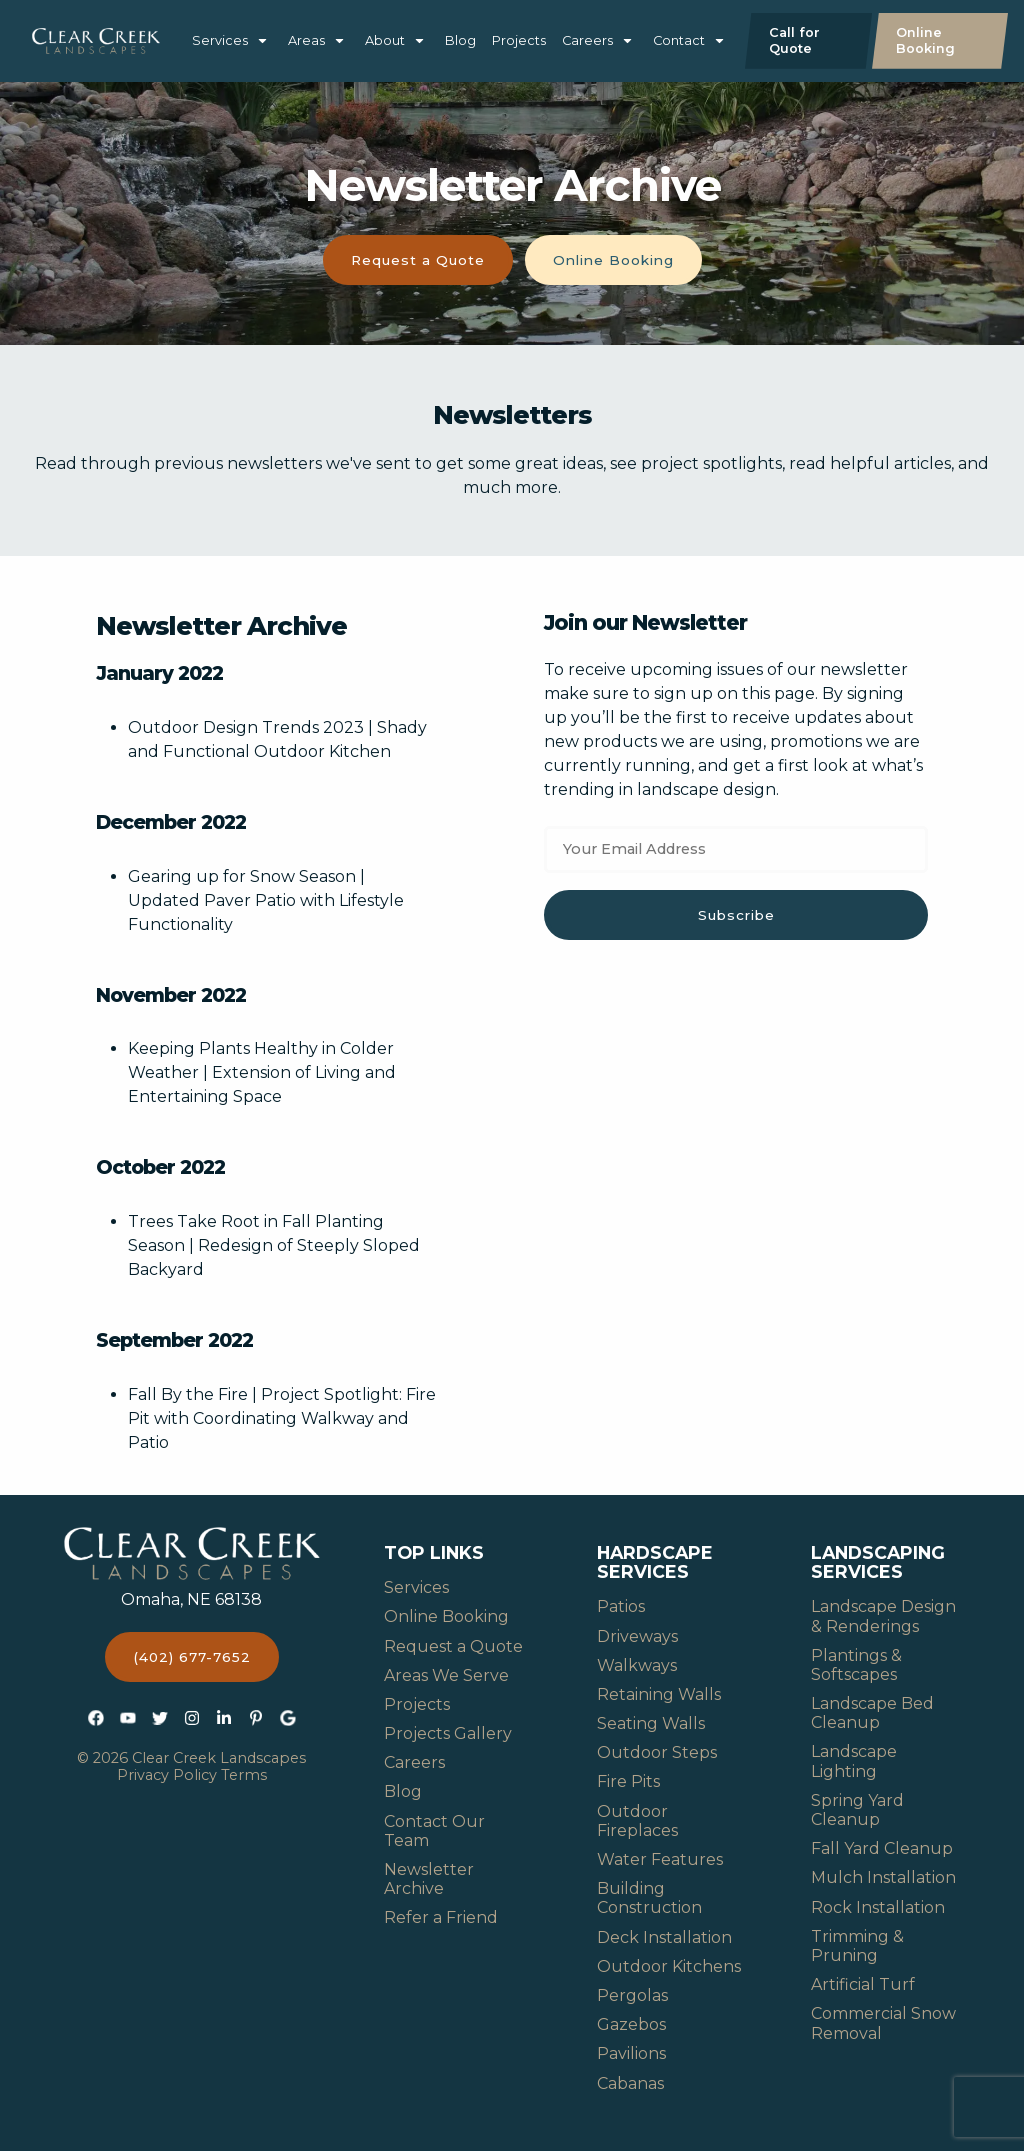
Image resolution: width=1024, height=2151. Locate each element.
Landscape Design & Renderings (883, 1616)
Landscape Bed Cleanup (872, 1713)
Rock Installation (878, 1907)
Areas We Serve (446, 1675)
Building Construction (649, 1898)
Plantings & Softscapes (856, 1665)
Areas (306, 40)
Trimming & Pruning (857, 1946)
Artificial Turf (863, 1984)
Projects (519, 40)
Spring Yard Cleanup (857, 1810)
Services (220, 40)
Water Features (660, 1859)
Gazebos (631, 2024)
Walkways (637, 1665)
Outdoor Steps (657, 1752)
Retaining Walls (659, 1694)
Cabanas (630, 2083)
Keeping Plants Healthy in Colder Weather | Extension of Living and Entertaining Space (262, 1072)
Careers (587, 40)
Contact (679, 40)
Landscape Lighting (854, 1761)
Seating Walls (651, 1723)
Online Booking (925, 40)
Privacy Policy (167, 1775)
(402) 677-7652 (192, 1657)
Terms (244, 1775)
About (385, 40)
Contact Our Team (434, 1831)
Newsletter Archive (429, 1879)
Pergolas (632, 1995)
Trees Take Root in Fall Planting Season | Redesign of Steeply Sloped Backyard (274, 1245)
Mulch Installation (883, 1877)
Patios (621, 1606)
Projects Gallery (448, 1733)
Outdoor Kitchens (669, 1966)
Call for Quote (794, 40)
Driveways (637, 1636)
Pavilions (631, 2053)
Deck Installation (664, 1937)
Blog (460, 40)
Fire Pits (628, 1781)
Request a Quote (418, 260)
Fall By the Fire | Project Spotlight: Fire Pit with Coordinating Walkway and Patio (282, 1418)
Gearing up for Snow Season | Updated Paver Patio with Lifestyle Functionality (266, 900)
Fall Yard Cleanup (882, 1848)
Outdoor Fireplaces (637, 1821)
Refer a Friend (441, 1917)
